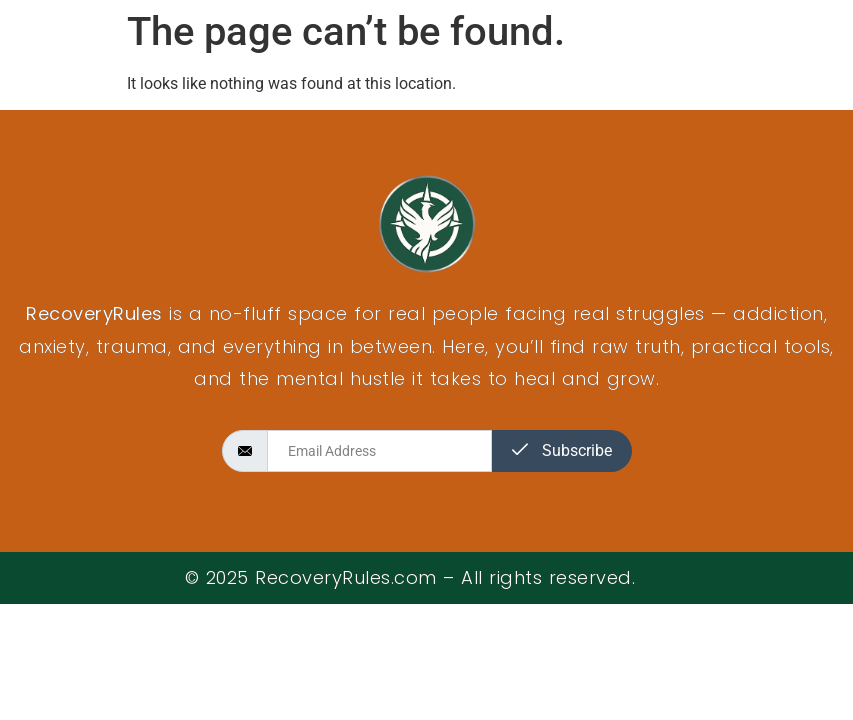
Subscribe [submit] (562, 450)
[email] (379, 451)
